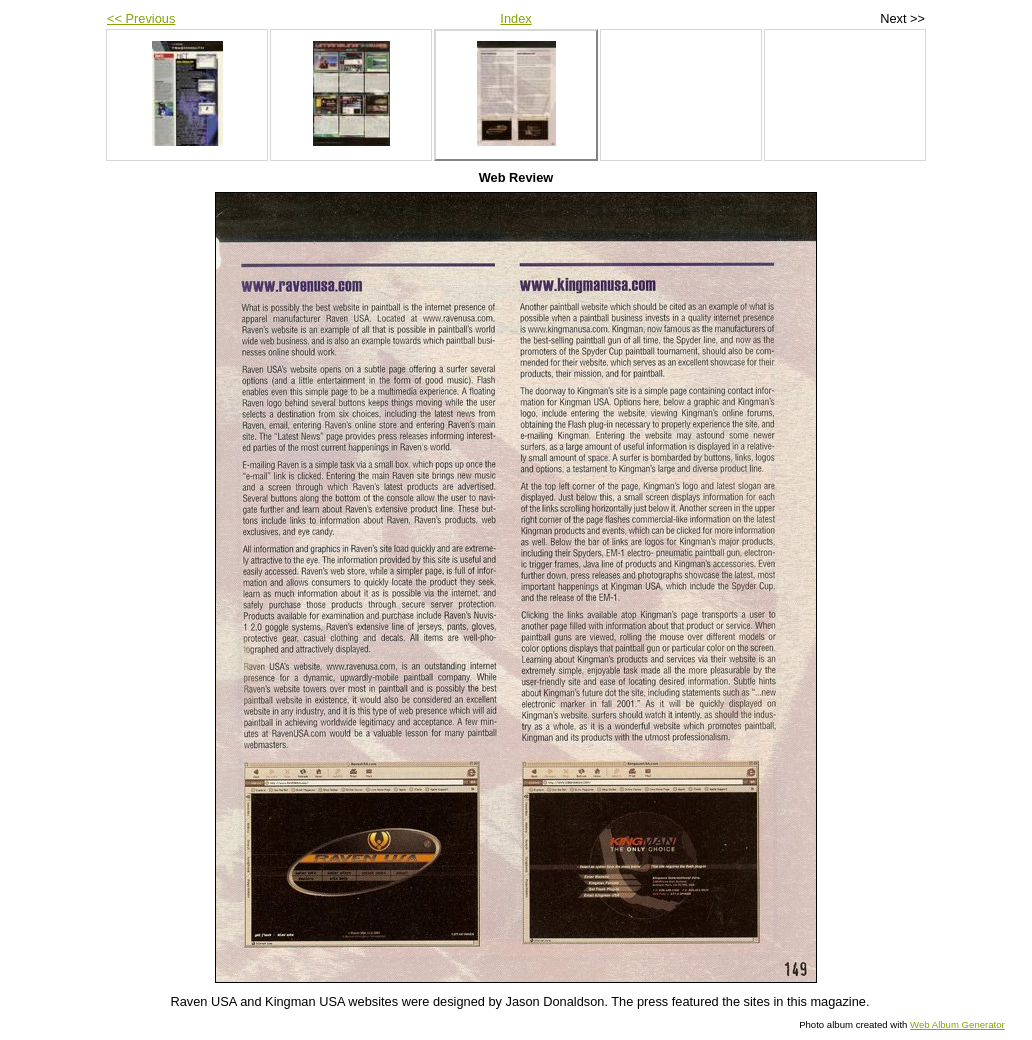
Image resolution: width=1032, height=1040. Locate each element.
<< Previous (141, 18)
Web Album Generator (957, 1024)
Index (515, 18)
